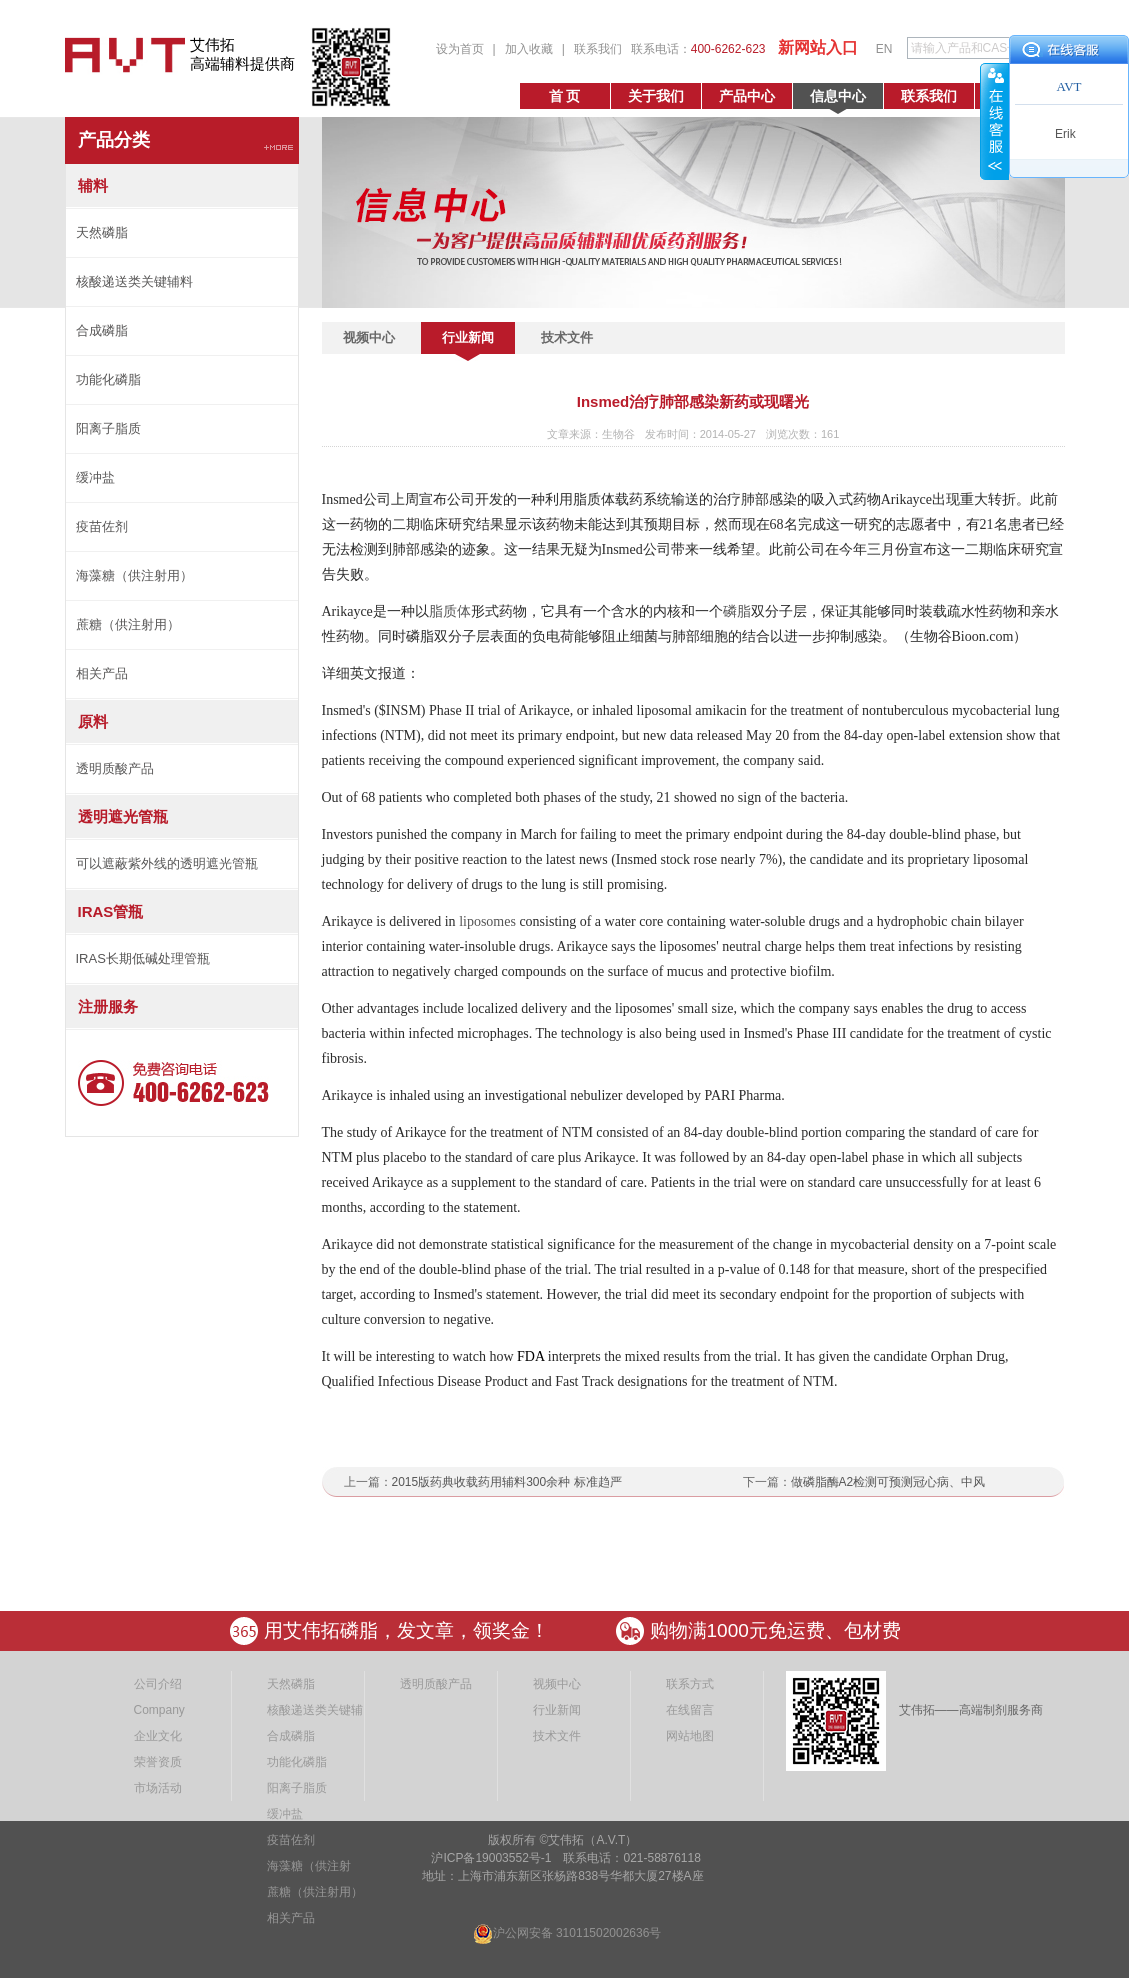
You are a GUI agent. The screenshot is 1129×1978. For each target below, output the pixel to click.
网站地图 (690, 1736)
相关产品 (102, 673)
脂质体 (450, 611)
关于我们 (656, 96)
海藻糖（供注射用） (134, 575)
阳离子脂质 (108, 428)
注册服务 (108, 1006)
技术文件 (567, 337)
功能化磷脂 (108, 379)
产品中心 (747, 96)
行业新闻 (468, 337)
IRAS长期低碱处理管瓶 (143, 958)
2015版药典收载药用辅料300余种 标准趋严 (507, 1482)
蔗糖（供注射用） (128, 624)
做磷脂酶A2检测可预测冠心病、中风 (888, 1482)
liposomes (487, 921)
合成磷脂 (102, 330)
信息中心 (838, 96)
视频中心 (369, 337)
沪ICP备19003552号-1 (489, 1858)
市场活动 (158, 1788)
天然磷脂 (102, 232)
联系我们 (598, 49)
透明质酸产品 (115, 768)
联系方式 (690, 1684)
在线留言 (690, 1710)
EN (884, 49)
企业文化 (158, 1736)
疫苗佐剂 (102, 526)
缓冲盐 (95, 477)
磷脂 (737, 611)
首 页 (565, 96)
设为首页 (460, 49)
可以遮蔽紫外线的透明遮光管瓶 (167, 863)
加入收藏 (529, 49)
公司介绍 (158, 1684)
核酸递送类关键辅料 (134, 281)
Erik (1065, 134)
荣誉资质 (158, 1762)
